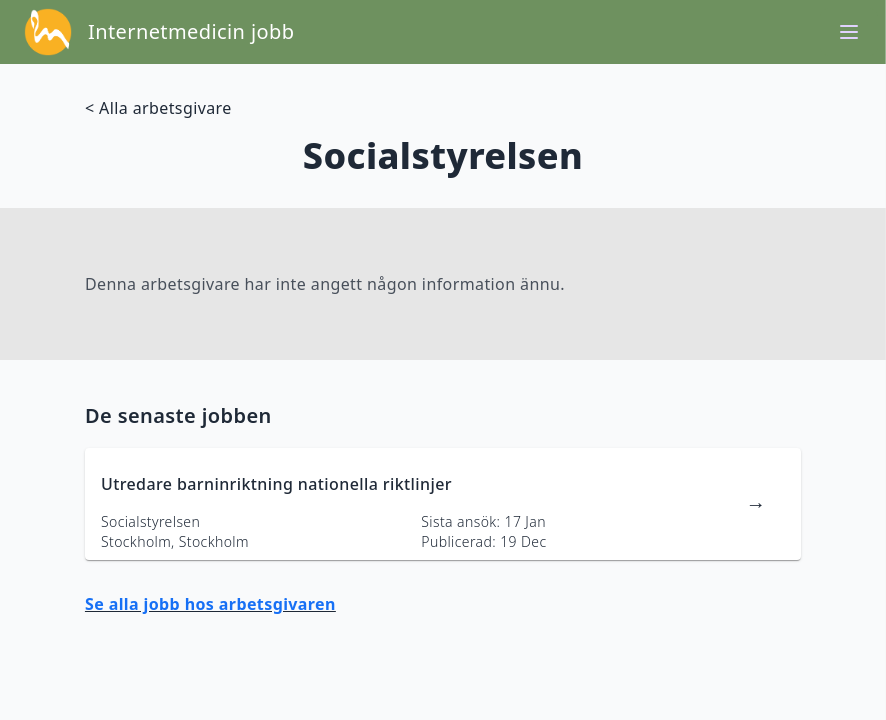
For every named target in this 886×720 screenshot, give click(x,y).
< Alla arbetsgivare (158, 108)
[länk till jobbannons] (443, 504)
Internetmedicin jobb (191, 31)
